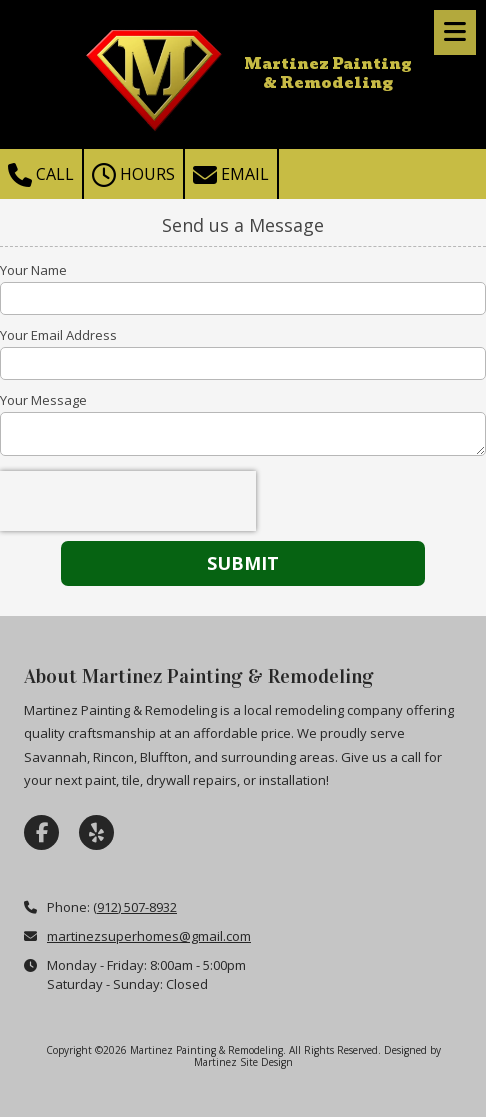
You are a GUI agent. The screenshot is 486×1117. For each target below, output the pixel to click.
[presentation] (128, 501)
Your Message (43, 400)
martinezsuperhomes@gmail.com (149, 936)
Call (41, 175)
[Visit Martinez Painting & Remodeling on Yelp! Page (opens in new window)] (96, 832)
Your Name (33, 270)
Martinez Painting (328, 64)
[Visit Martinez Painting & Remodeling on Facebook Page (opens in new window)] (41, 832)
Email (231, 175)
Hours (133, 175)
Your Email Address (58, 335)
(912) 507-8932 (135, 907)
